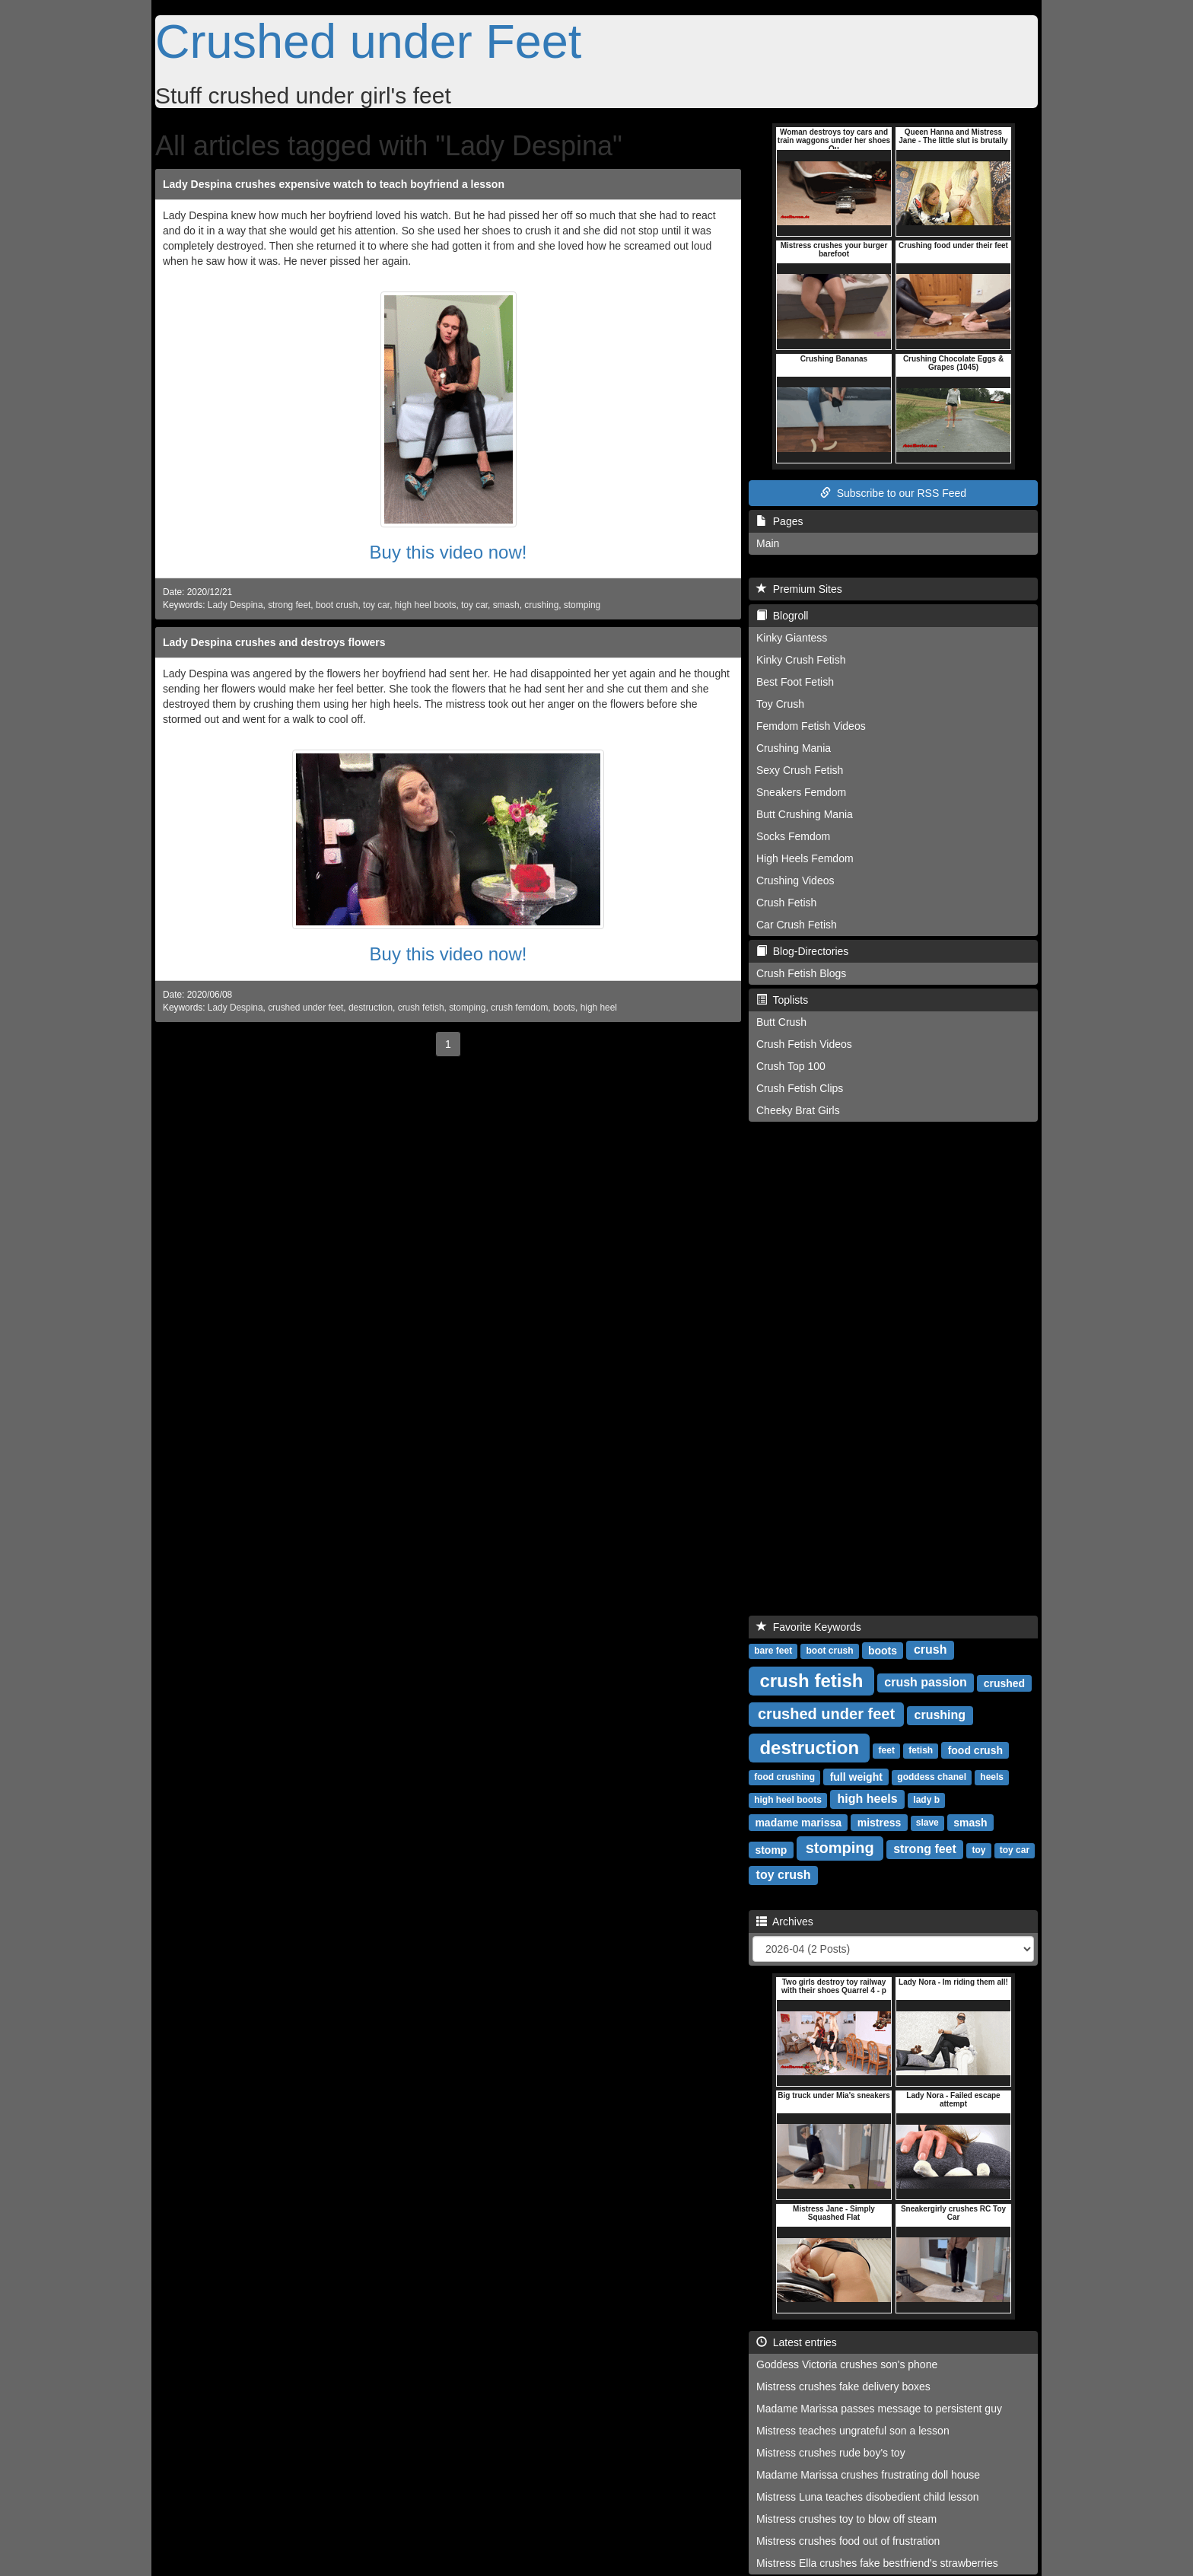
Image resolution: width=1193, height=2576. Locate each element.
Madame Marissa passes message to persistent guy (879, 2408)
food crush (975, 1749)
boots (564, 1007)
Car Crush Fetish (796, 925)
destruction (370, 1007)
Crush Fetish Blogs (801, 973)
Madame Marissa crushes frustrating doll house (868, 2475)
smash (506, 605)
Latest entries (796, 2342)
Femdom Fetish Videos (811, 726)
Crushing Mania (793, 748)
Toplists (782, 1000)
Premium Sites (799, 589)
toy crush (783, 1874)
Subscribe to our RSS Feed (893, 493)
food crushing (784, 1777)
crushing (541, 605)
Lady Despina (235, 605)
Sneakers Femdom (801, 792)
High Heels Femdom (805, 858)
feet (887, 1750)
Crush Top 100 (791, 1066)
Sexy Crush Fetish (799, 770)
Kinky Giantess (791, 638)
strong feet (289, 605)
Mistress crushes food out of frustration (848, 2541)
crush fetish (421, 1007)
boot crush (337, 605)
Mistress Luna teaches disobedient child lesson (867, 2497)
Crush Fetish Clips (799, 1088)
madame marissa (798, 1822)
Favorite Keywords (808, 1627)
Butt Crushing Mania (804, 814)
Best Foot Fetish (795, 682)
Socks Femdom (793, 836)
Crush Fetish (786, 902)
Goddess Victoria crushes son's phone (846, 2364)
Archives (784, 1921)
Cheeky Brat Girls (798, 1110)
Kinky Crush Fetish (800, 660)
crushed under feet (305, 1007)
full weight (856, 1776)
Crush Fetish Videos (804, 1044)
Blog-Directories (802, 951)
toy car (376, 605)
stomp (771, 1849)
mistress (879, 1822)
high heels (868, 1798)
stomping (582, 605)
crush (930, 1649)
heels (992, 1777)
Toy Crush (780, 704)
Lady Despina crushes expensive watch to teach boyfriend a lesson (333, 184)
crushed (1004, 1682)
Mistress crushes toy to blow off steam (846, 2519)
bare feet (773, 1650)
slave (927, 1822)
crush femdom (519, 1007)
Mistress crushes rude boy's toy (830, 2453)
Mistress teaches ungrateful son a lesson (853, 2431)
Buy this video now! (448, 552)
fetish (920, 1750)
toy (979, 1850)
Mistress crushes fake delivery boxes (843, 2386)
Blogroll (782, 616)
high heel (599, 1007)
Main (767, 543)
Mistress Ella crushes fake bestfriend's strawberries (877, 2563)
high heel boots (426, 605)
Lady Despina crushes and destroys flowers (274, 642)
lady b (926, 1799)
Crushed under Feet (368, 41)
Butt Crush (781, 1022)
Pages (779, 521)
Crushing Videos (795, 880)
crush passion (925, 1682)
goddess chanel (931, 1777)
